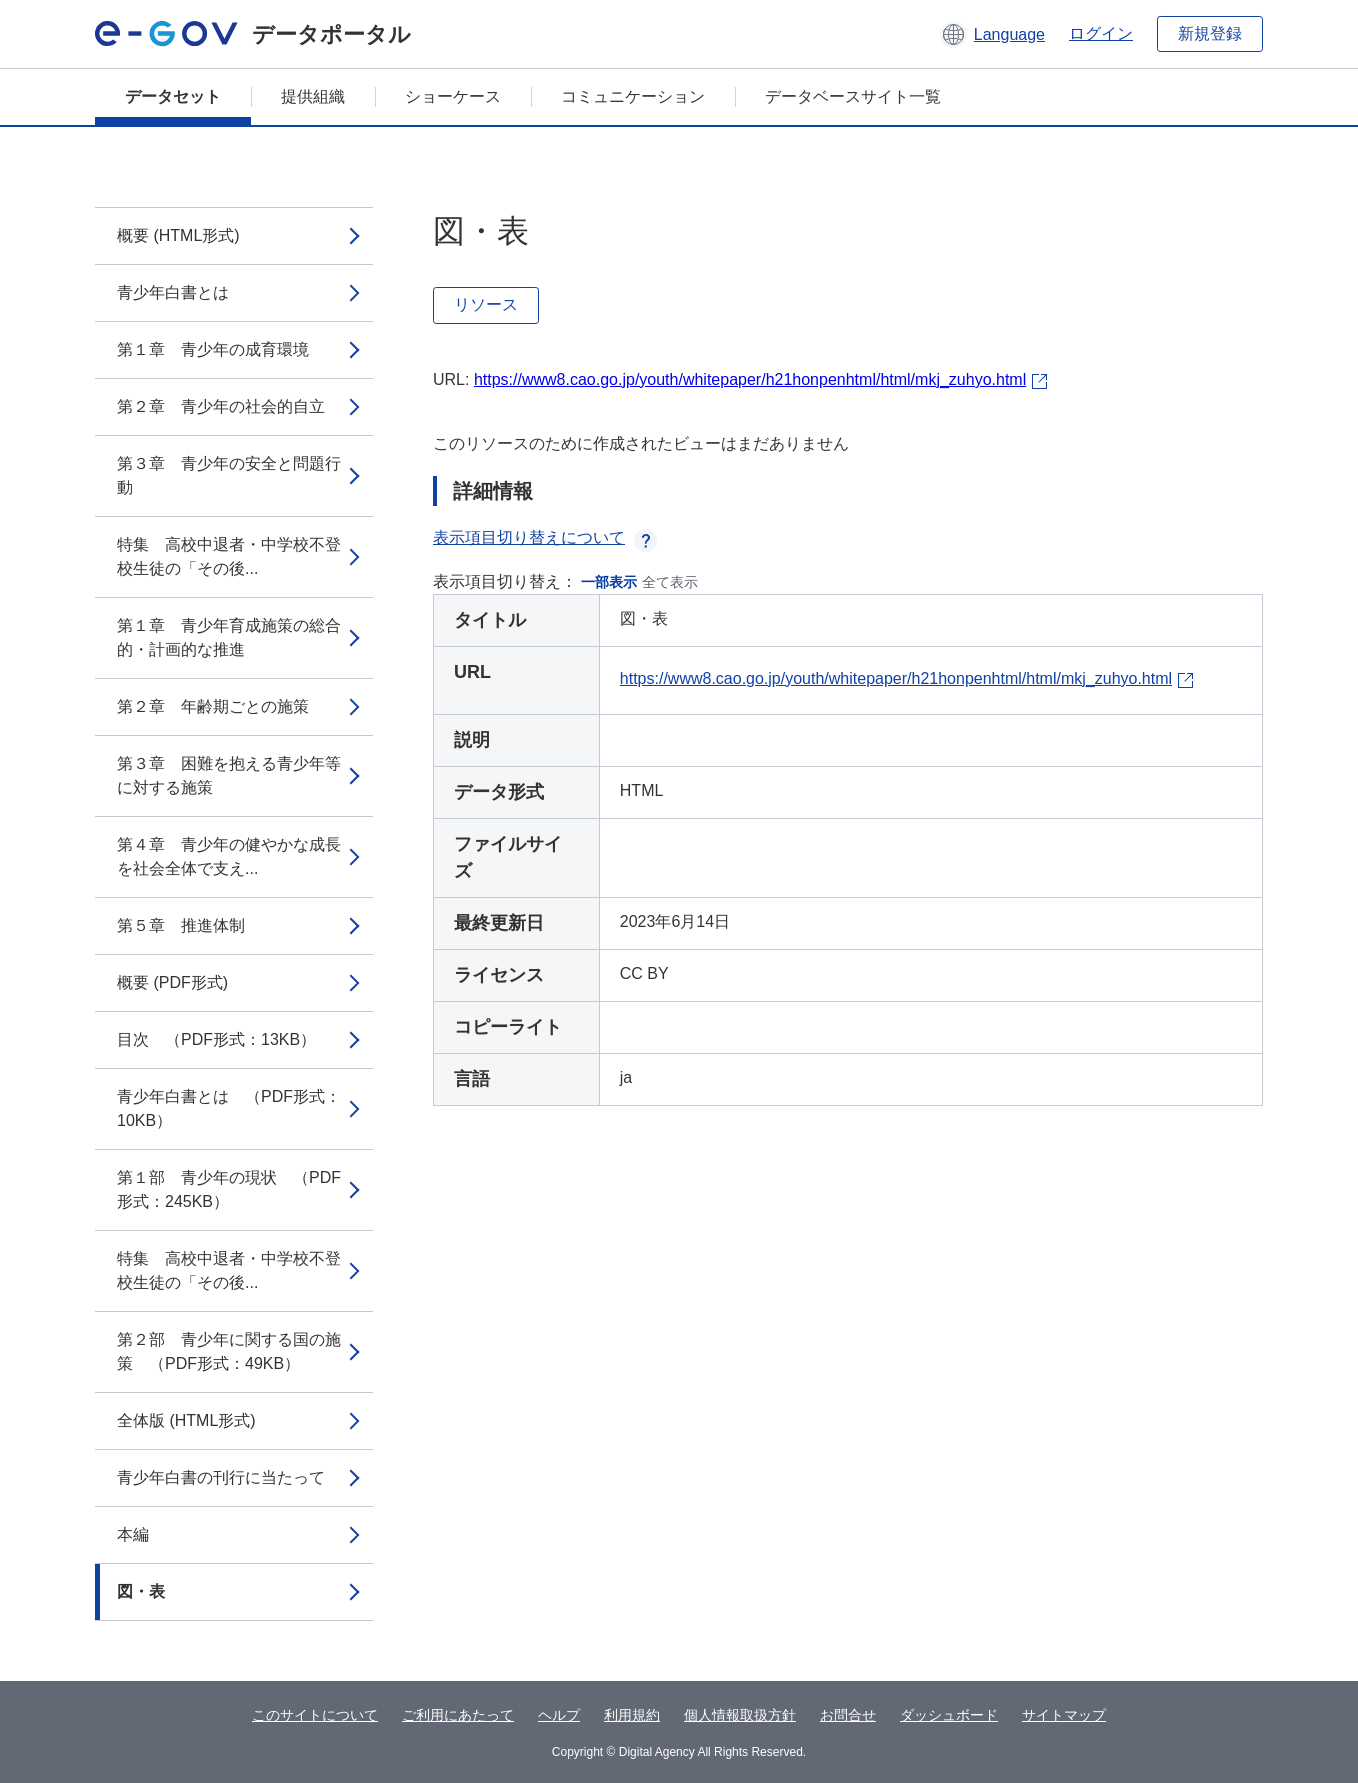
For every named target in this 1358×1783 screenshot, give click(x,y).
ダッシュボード (949, 1715)
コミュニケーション (633, 96)
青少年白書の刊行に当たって (221, 1477)
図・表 (141, 1591)
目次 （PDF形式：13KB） (216, 1039)
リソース (486, 304)
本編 (133, 1534)
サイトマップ (1064, 1715)
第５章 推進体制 (181, 925)
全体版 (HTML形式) (186, 1420)
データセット (173, 96)
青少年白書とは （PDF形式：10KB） (229, 1108)
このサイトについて (315, 1715)
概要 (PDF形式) (172, 982)
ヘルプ (559, 1715)
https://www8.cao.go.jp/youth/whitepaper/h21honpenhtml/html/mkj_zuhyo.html (750, 379)
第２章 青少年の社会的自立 (221, 406)
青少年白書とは (173, 292)
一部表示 (609, 582)
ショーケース (453, 96)
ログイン (1101, 33)
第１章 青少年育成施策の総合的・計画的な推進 (229, 637)
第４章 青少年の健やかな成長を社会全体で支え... (229, 856)
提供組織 (313, 96)
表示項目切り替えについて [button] (545, 537)
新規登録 (1210, 33)
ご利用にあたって (458, 1715)
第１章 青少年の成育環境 (213, 349)
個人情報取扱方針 (740, 1715)
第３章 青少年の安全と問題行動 (229, 475)
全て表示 (670, 582)
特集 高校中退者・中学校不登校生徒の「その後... (229, 556)
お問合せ (848, 1715)
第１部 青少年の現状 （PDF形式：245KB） (229, 1189)
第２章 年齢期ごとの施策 (213, 706)
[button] (992, 34)
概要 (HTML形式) (178, 235)
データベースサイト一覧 (853, 96)
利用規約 (632, 1715)
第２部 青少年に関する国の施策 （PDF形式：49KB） (229, 1351)
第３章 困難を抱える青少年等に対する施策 (229, 775)
